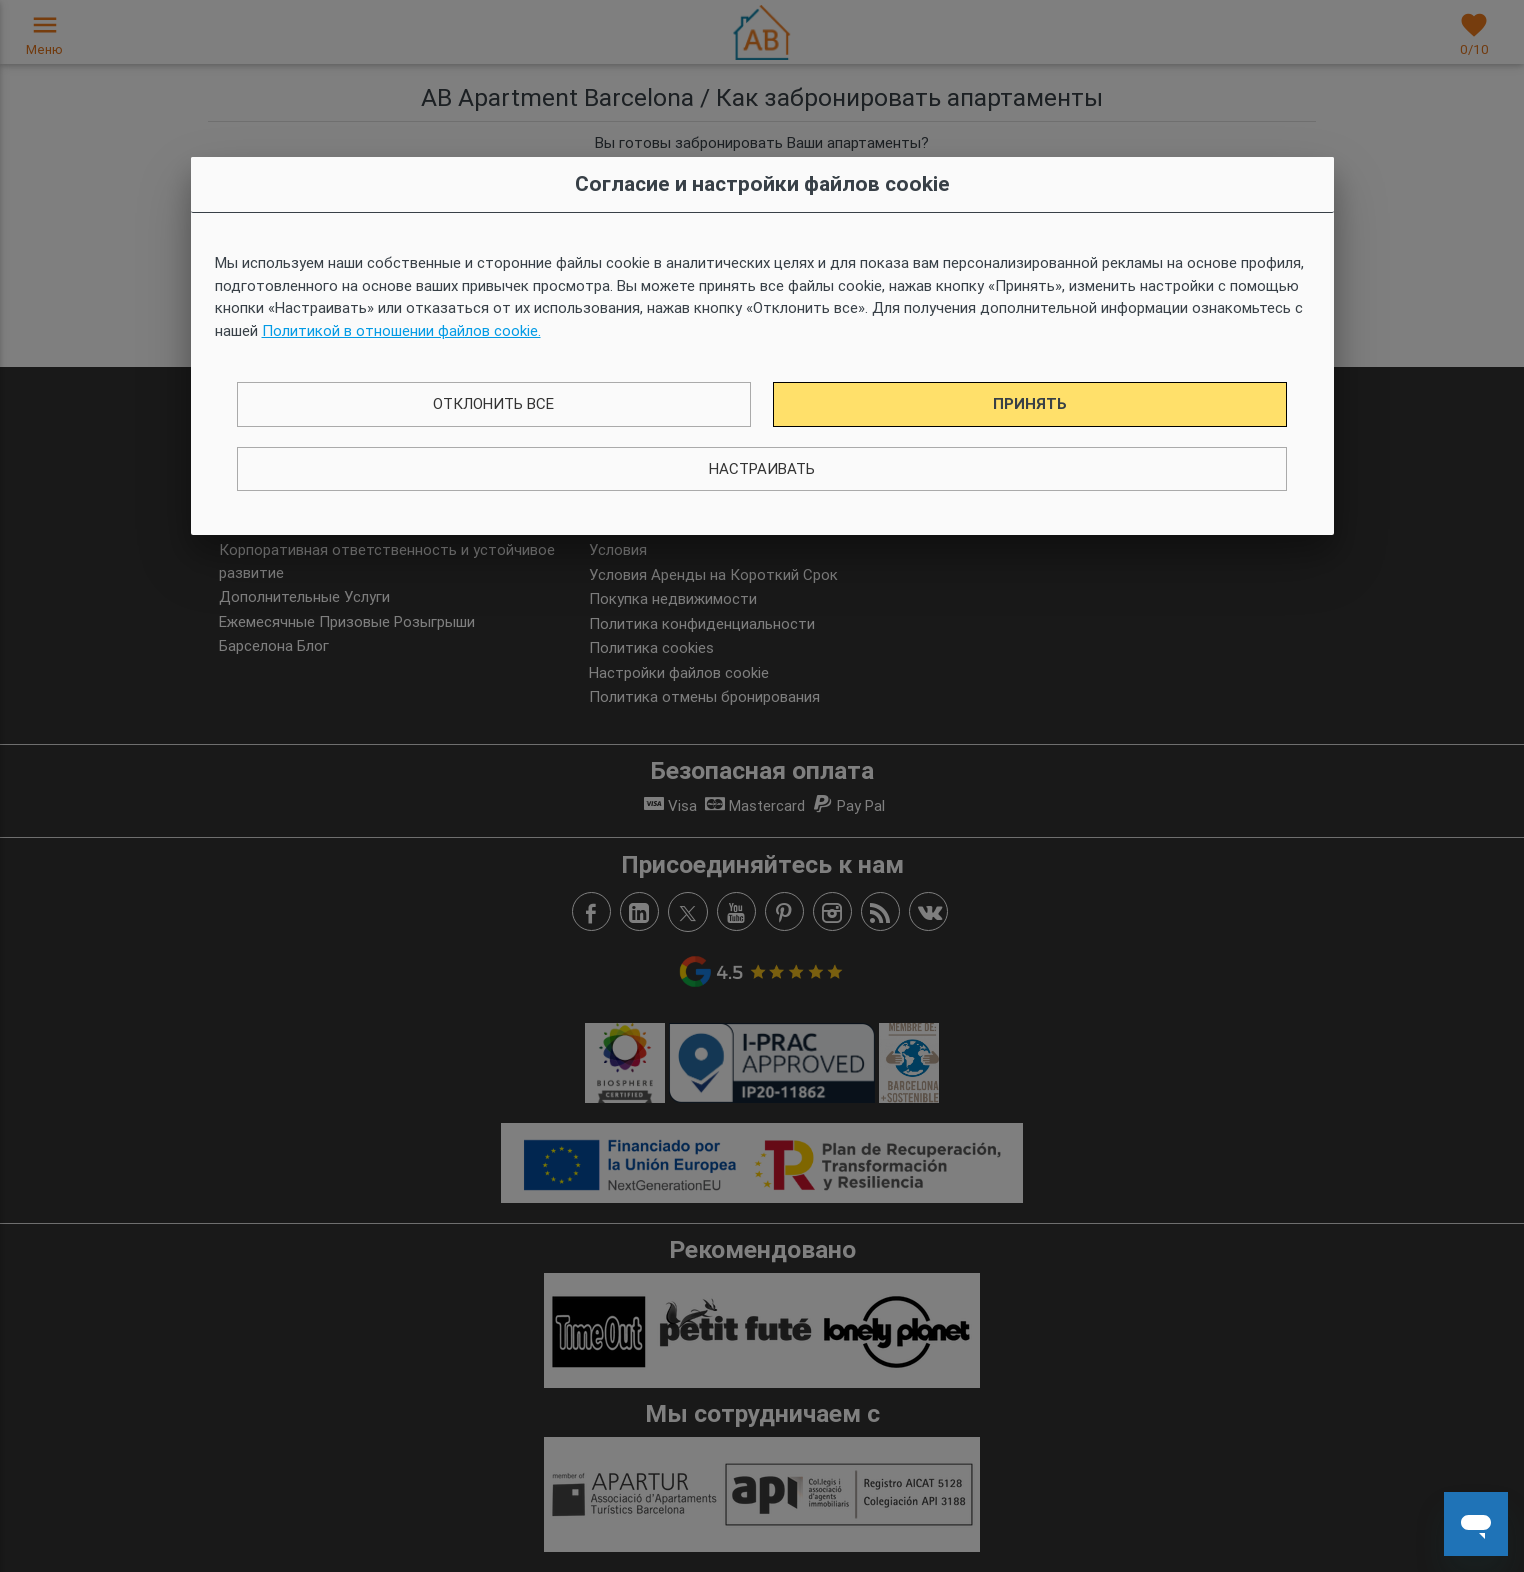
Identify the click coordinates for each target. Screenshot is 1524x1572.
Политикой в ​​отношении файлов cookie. (401, 330)
